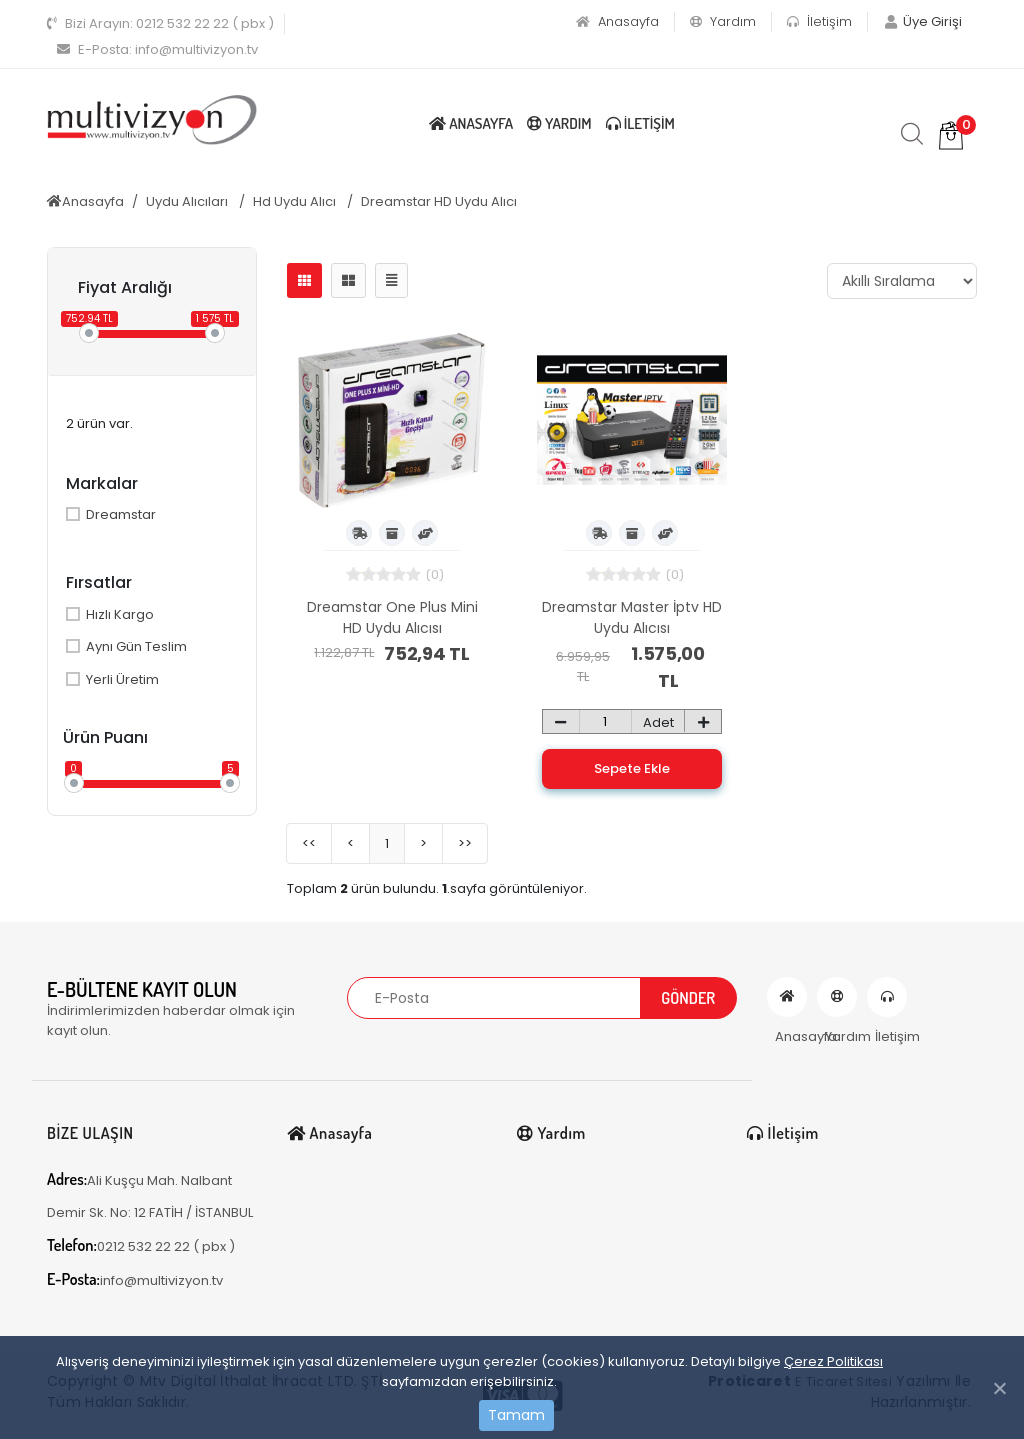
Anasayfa (617, 21)
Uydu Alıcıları (188, 201)
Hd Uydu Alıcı (296, 201)
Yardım (723, 21)
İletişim (819, 21)
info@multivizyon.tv (157, 49)
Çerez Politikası (833, 1361)
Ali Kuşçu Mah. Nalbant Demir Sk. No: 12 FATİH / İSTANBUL (150, 1195)
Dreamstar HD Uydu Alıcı (439, 201)
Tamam (516, 1415)
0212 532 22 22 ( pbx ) (160, 23)
